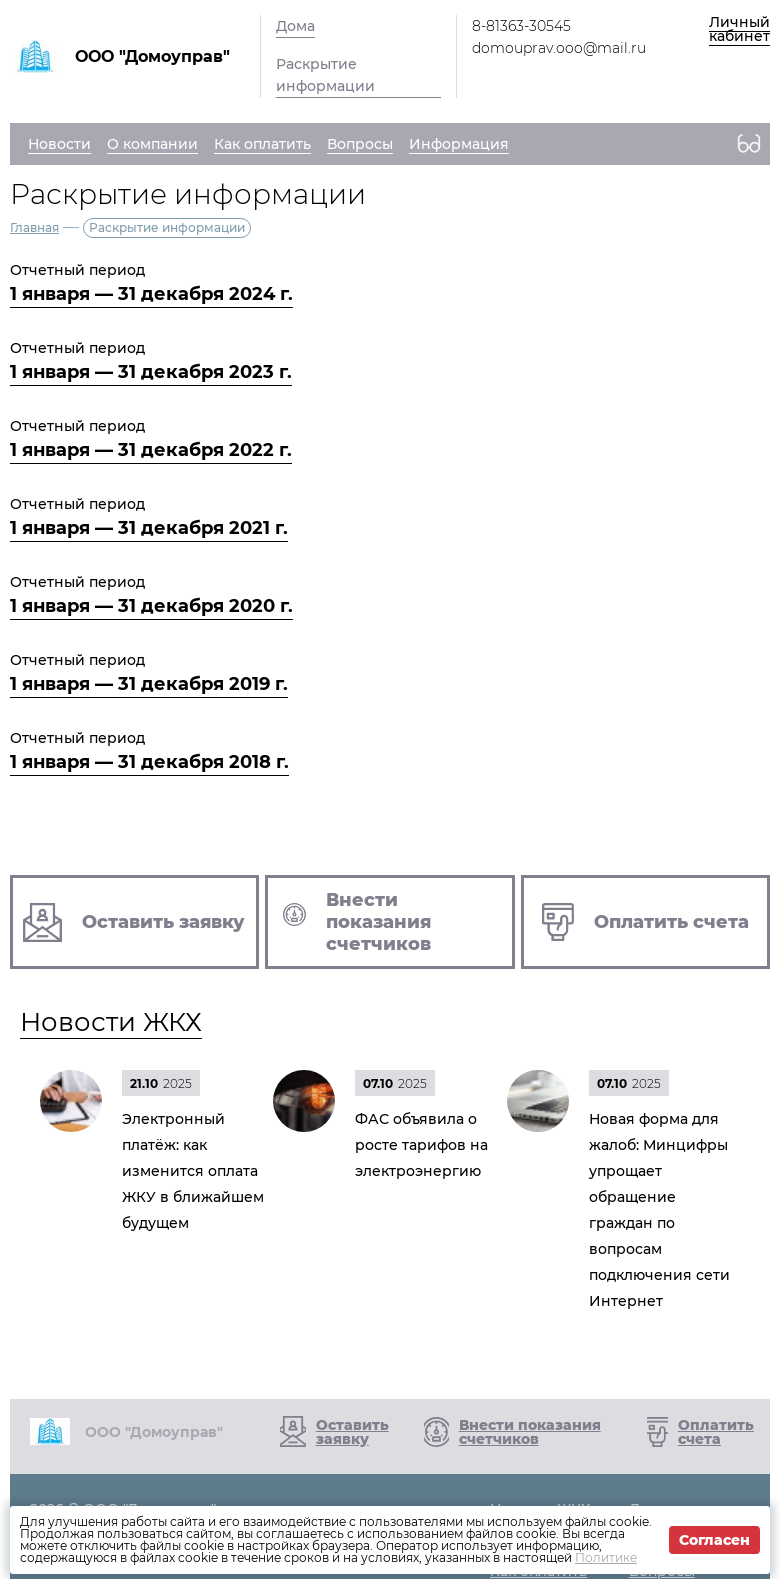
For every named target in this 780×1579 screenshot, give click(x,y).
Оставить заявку (352, 1432)
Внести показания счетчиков (530, 1432)
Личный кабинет (739, 29)
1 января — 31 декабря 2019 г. (149, 684)
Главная (34, 227)
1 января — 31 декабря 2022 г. (151, 450)
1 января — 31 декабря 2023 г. (151, 372)
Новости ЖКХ (111, 1022)
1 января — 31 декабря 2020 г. (151, 606)
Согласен (714, 1540)
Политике (606, 1557)
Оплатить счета (716, 1432)
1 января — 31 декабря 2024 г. (151, 294)
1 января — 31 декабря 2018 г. (149, 762)
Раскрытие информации (325, 75)
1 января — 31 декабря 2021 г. (149, 528)
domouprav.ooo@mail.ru (559, 48)
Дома (295, 26)
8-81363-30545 (521, 26)
